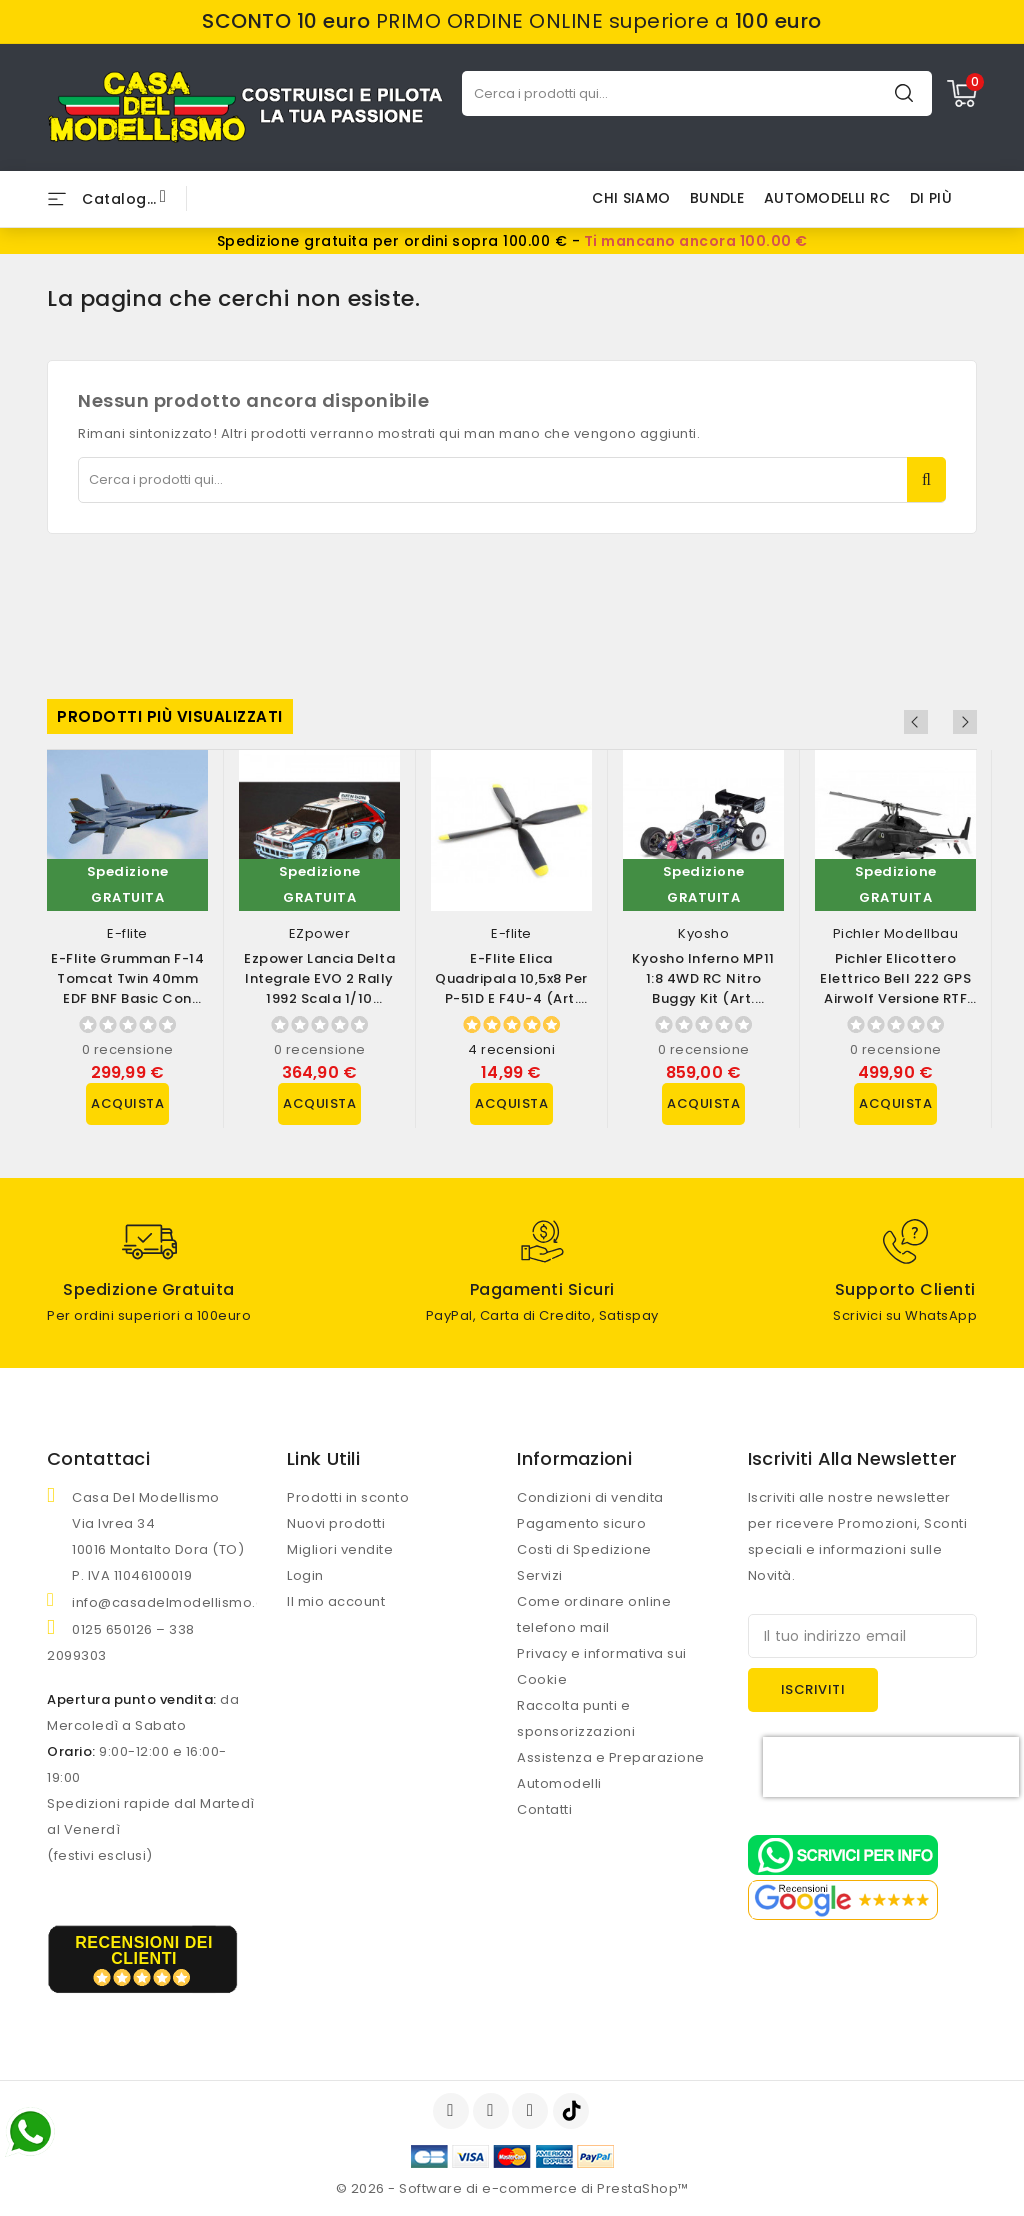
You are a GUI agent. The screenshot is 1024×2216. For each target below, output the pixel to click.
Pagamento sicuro (581, 1523)
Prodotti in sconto (348, 1497)
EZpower (320, 933)
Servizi (540, 1575)
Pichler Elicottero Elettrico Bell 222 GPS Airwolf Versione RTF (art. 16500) (895, 988)
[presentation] (891, 1767)
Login (305, 1575)
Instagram (532, 2111)
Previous (938, 722)
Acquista (127, 1103)
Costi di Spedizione (584, 1549)
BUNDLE (717, 198)
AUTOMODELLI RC (827, 198)
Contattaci (98, 1458)
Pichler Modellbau (896, 933)
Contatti (544, 1809)
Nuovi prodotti (336, 1523)
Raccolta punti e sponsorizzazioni (576, 1718)
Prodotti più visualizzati (170, 716)
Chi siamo (631, 198)
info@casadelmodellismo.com (179, 1602)
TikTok (572, 2111)
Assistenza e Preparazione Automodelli (611, 1770)
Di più (931, 198)
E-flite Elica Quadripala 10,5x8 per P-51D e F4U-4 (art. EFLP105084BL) (511, 988)
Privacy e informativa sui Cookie (602, 1666)
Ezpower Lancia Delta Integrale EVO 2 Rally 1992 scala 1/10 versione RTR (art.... (319, 988)
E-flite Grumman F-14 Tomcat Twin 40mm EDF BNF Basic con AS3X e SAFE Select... (127, 988)
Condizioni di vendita (590, 1497)
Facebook (453, 2111)
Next (965, 722)
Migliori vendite (340, 1549)
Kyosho (703, 933)
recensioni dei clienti (144, 1950)
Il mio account (336, 1601)
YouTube (493, 2111)
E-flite (127, 933)
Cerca (904, 92)
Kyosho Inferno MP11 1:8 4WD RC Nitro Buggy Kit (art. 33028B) (703, 988)
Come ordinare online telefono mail (594, 1614)
